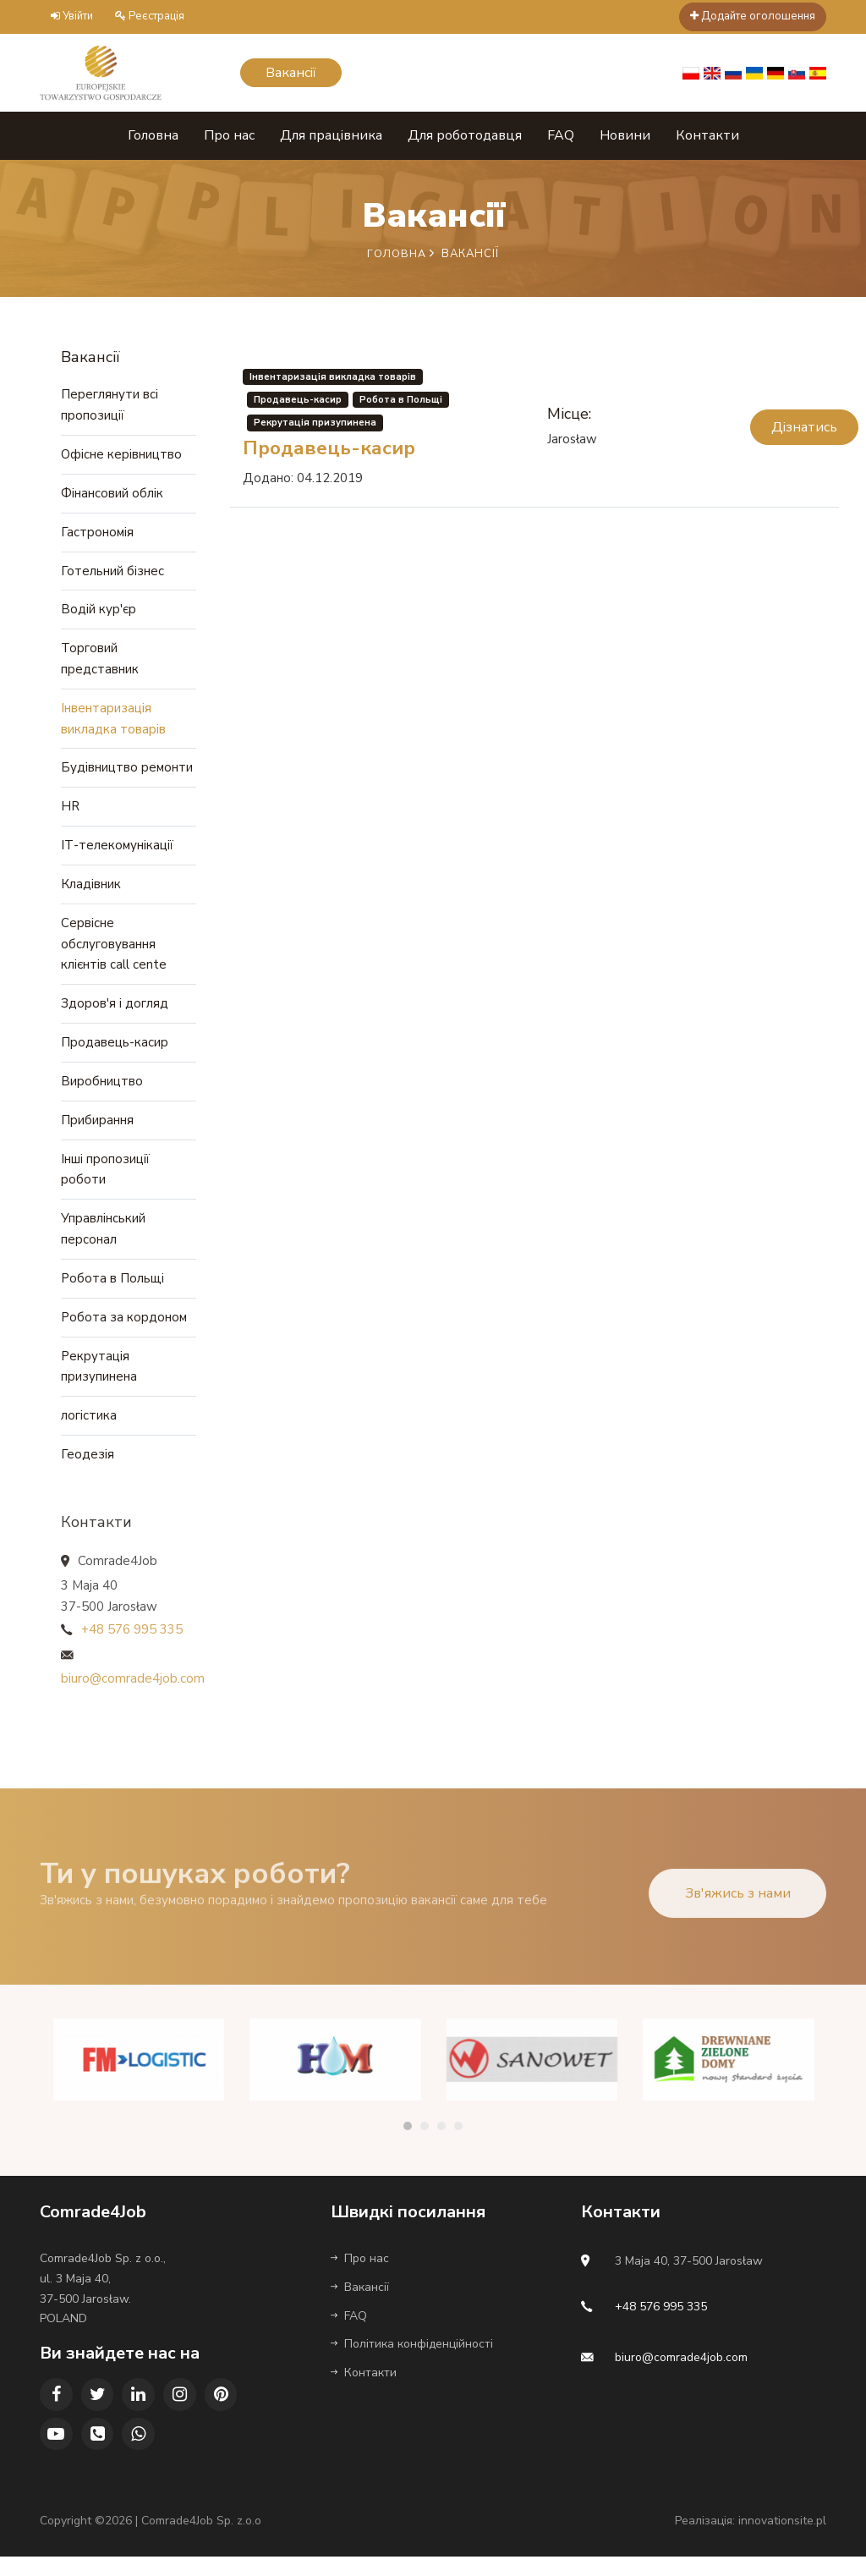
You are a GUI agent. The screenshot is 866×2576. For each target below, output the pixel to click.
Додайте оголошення (752, 16)
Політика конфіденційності (412, 2362)
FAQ (560, 133)
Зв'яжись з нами (738, 1928)
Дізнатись (804, 425)
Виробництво (102, 1090)
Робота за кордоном (124, 1330)
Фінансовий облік (112, 493)
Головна (153, 133)
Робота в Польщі (112, 1291)
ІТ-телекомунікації (117, 851)
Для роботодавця (465, 133)
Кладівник (91, 890)
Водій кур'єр (98, 610)
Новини (625, 133)
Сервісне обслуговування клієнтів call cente (114, 951)
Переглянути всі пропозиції (109, 403)
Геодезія (87, 1470)
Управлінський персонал (103, 1241)
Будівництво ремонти (127, 772)
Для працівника (331, 133)
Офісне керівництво (121, 453)
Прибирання (97, 1130)
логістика (89, 1430)
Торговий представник (100, 661)
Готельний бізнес (112, 571)
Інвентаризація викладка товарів (113, 722)
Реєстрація (149, 16)
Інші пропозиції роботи (105, 1180)
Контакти (707, 133)
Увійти (72, 16)
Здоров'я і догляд (114, 1011)
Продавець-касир (114, 1051)
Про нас (229, 133)
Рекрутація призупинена (99, 1380)
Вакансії (360, 2305)
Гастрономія (97, 532)
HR (70, 811)
